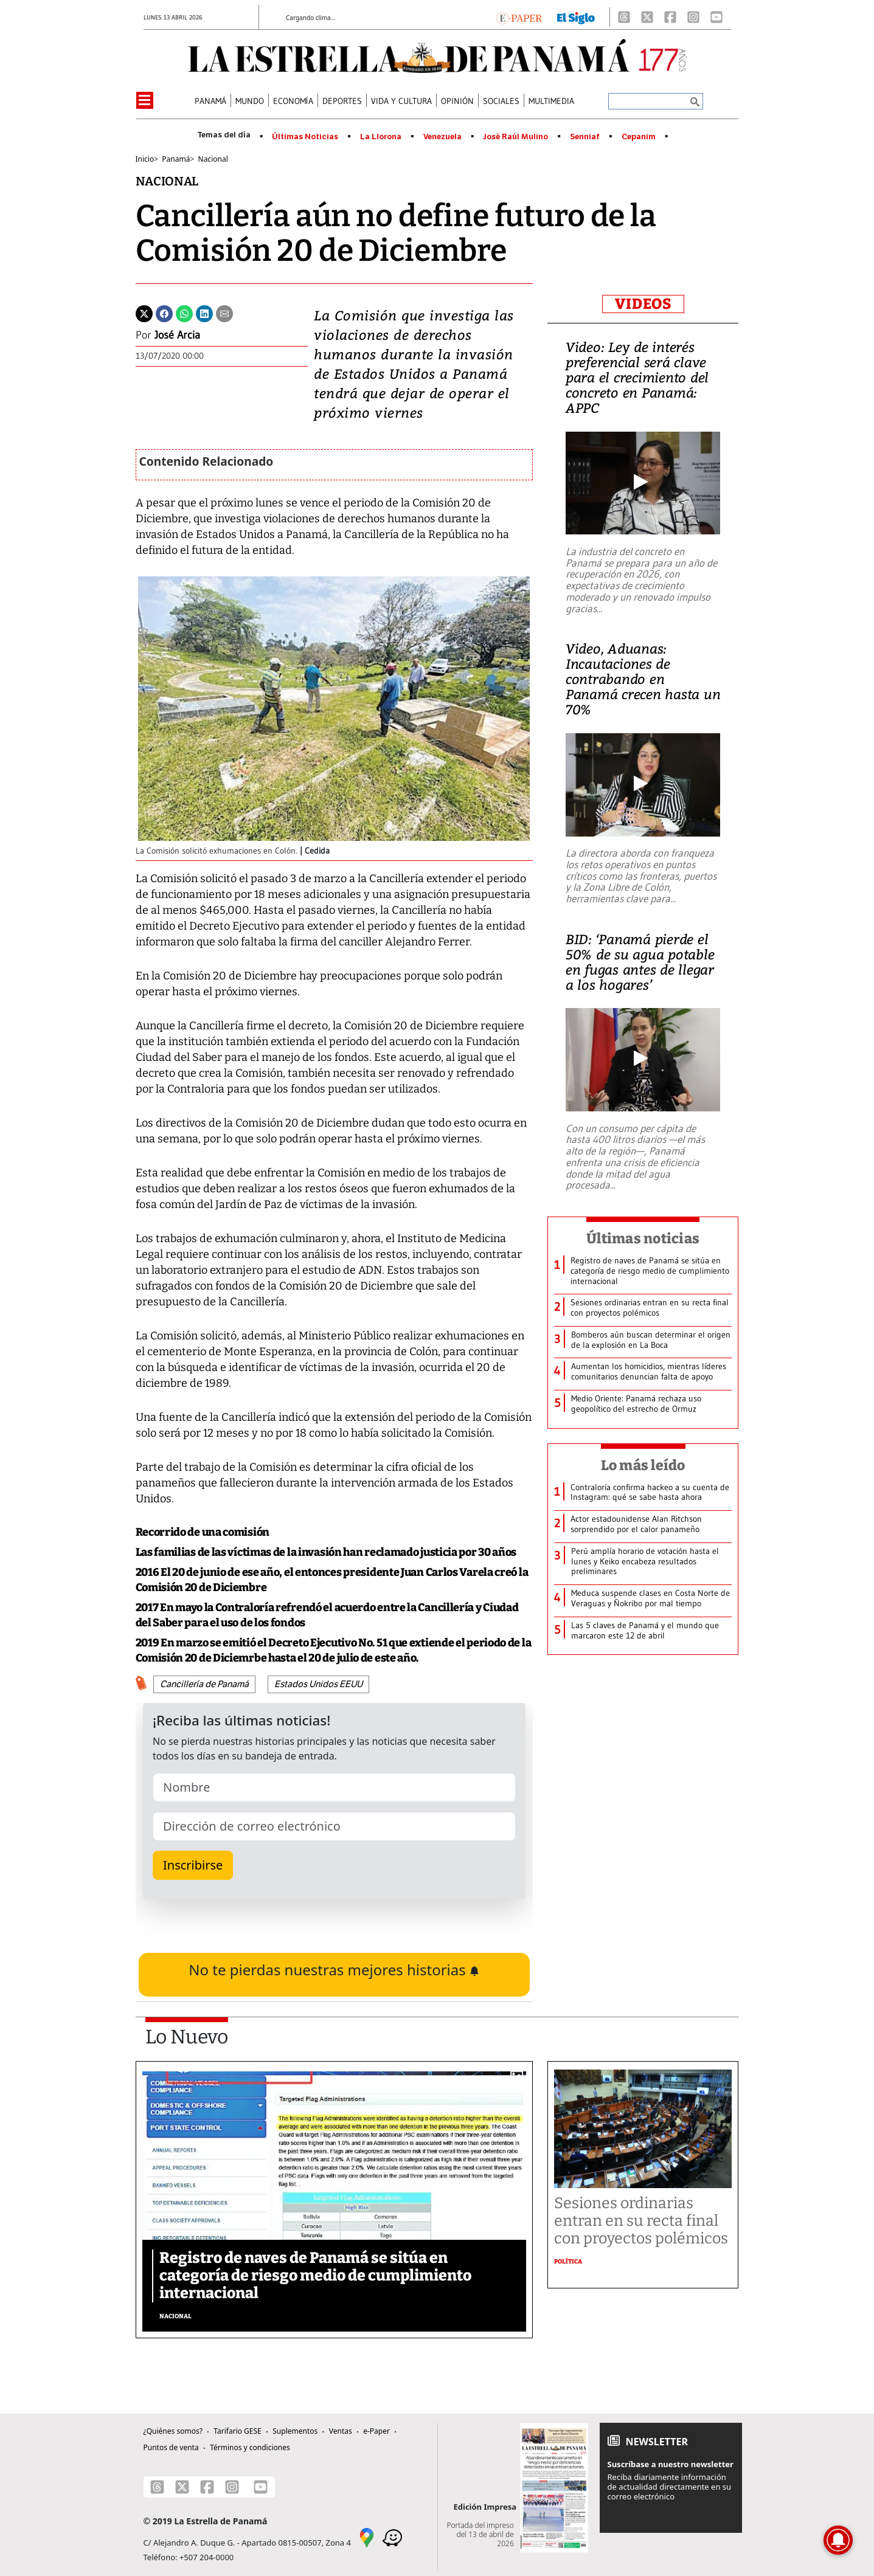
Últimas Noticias (305, 137)
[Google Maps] (366, 2536)
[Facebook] (670, 17)
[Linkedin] (204, 312)
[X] (647, 17)
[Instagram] (693, 17)
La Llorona (380, 137)
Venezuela (442, 137)
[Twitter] (144, 312)
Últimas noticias (642, 1238)
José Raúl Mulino (515, 137)
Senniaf (585, 137)
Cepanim (639, 137)
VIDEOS (643, 304)
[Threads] (624, 17)
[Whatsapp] (184, 312)
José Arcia (177, 335)
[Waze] (392, 2536)
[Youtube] (716, 17)
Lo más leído (643, 1465)
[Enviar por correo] (224, 312)
